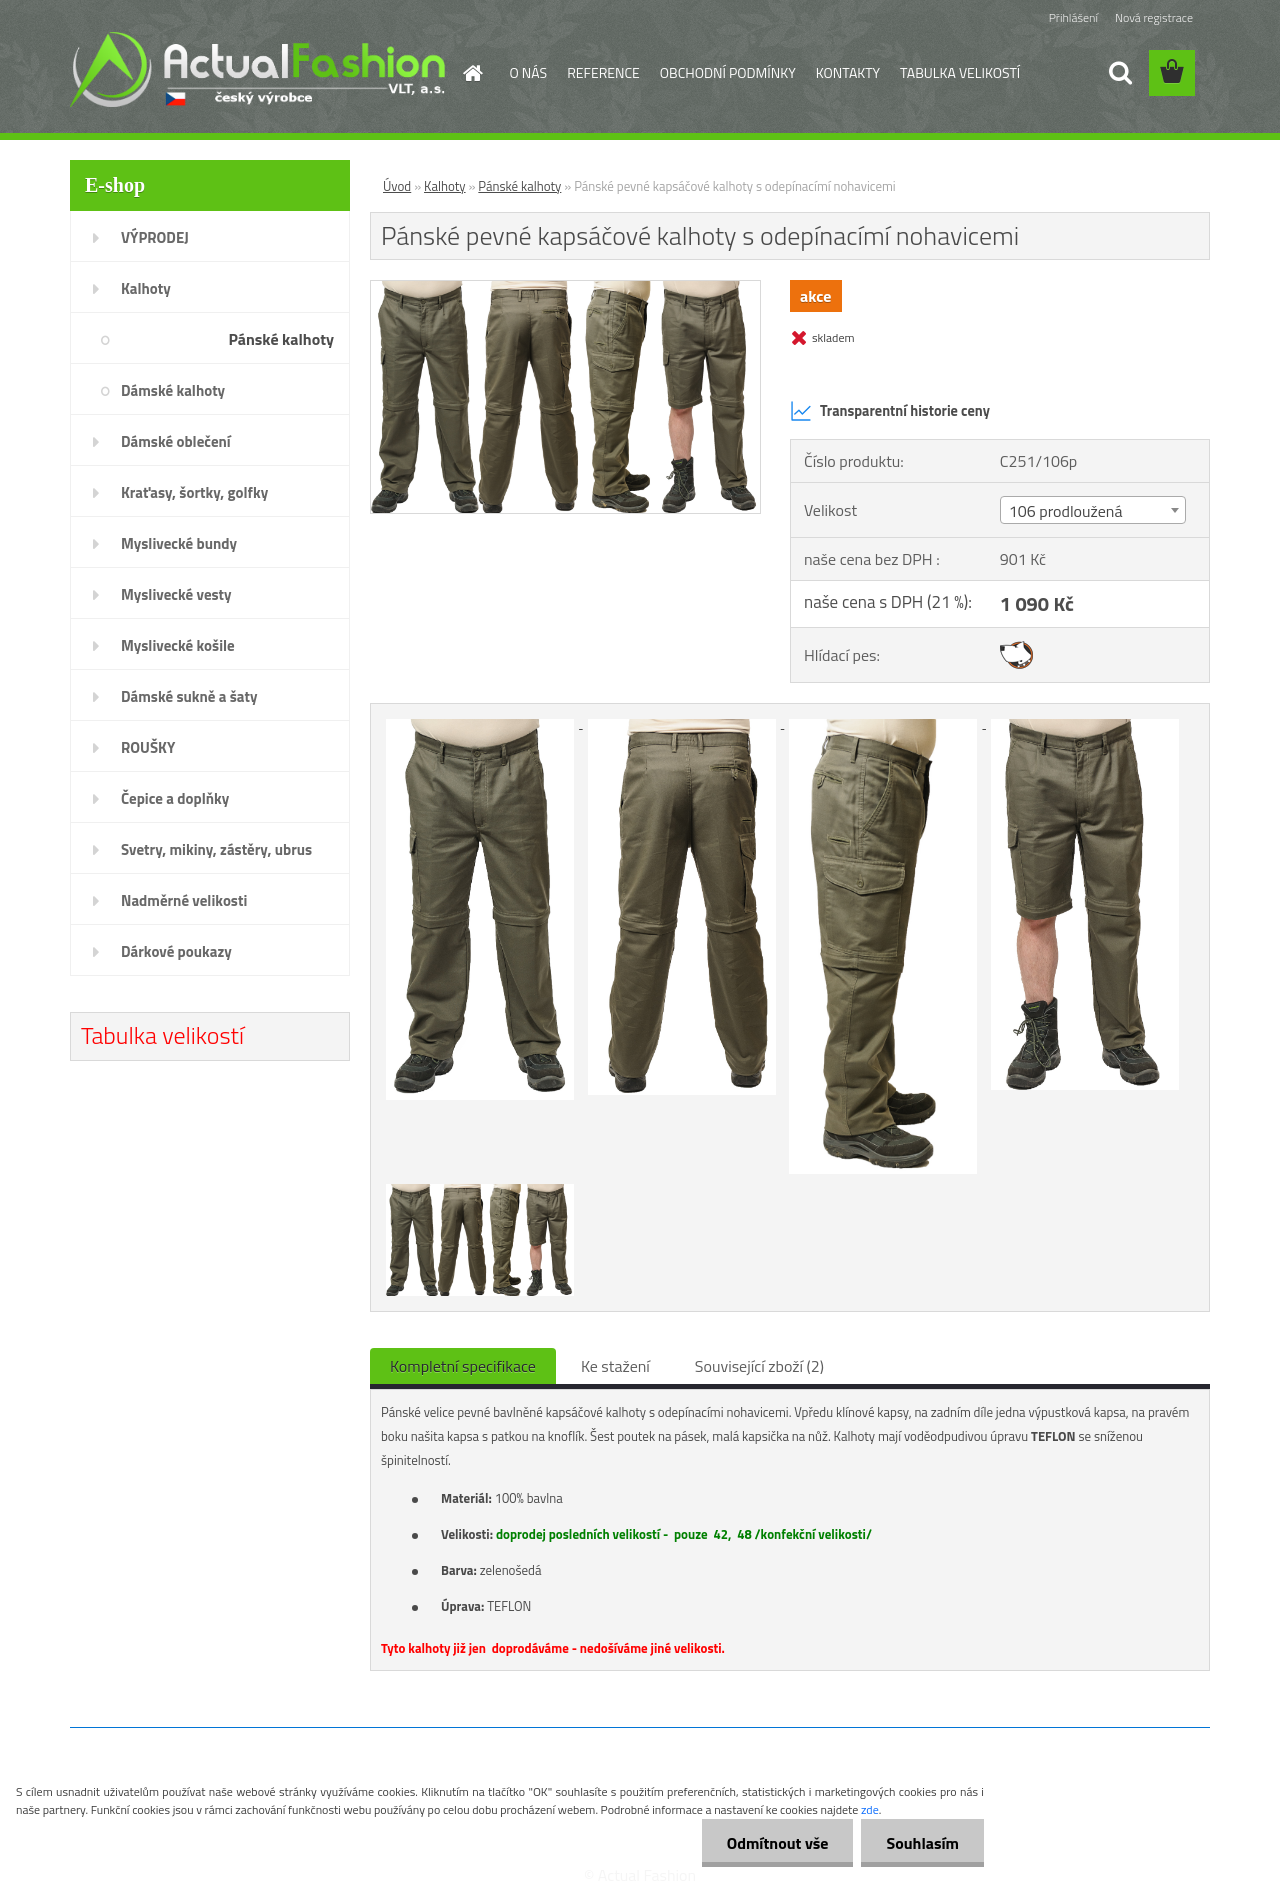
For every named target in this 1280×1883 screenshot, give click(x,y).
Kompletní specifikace (463, 1366)
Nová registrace (1154, 17)
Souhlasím (922, 1843)
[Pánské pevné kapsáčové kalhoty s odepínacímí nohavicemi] (565, 289)
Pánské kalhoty (519, 186)
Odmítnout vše (778, 1843)
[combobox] (1093, 510)
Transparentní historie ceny (890, 411)
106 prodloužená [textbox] (1066, 511)
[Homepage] (472, 73)
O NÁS (529, 72)
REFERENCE (603, 72)
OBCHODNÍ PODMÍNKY (728, 72)
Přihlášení (1073, 17)
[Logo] (257, 69)
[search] (1120, 73)
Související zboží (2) (759, 1366)
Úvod (397, 186)
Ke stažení (615, 1366)
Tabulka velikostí (162, 1035)
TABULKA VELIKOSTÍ (960, 72)
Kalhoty (445, 186)
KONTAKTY (848, 72)
